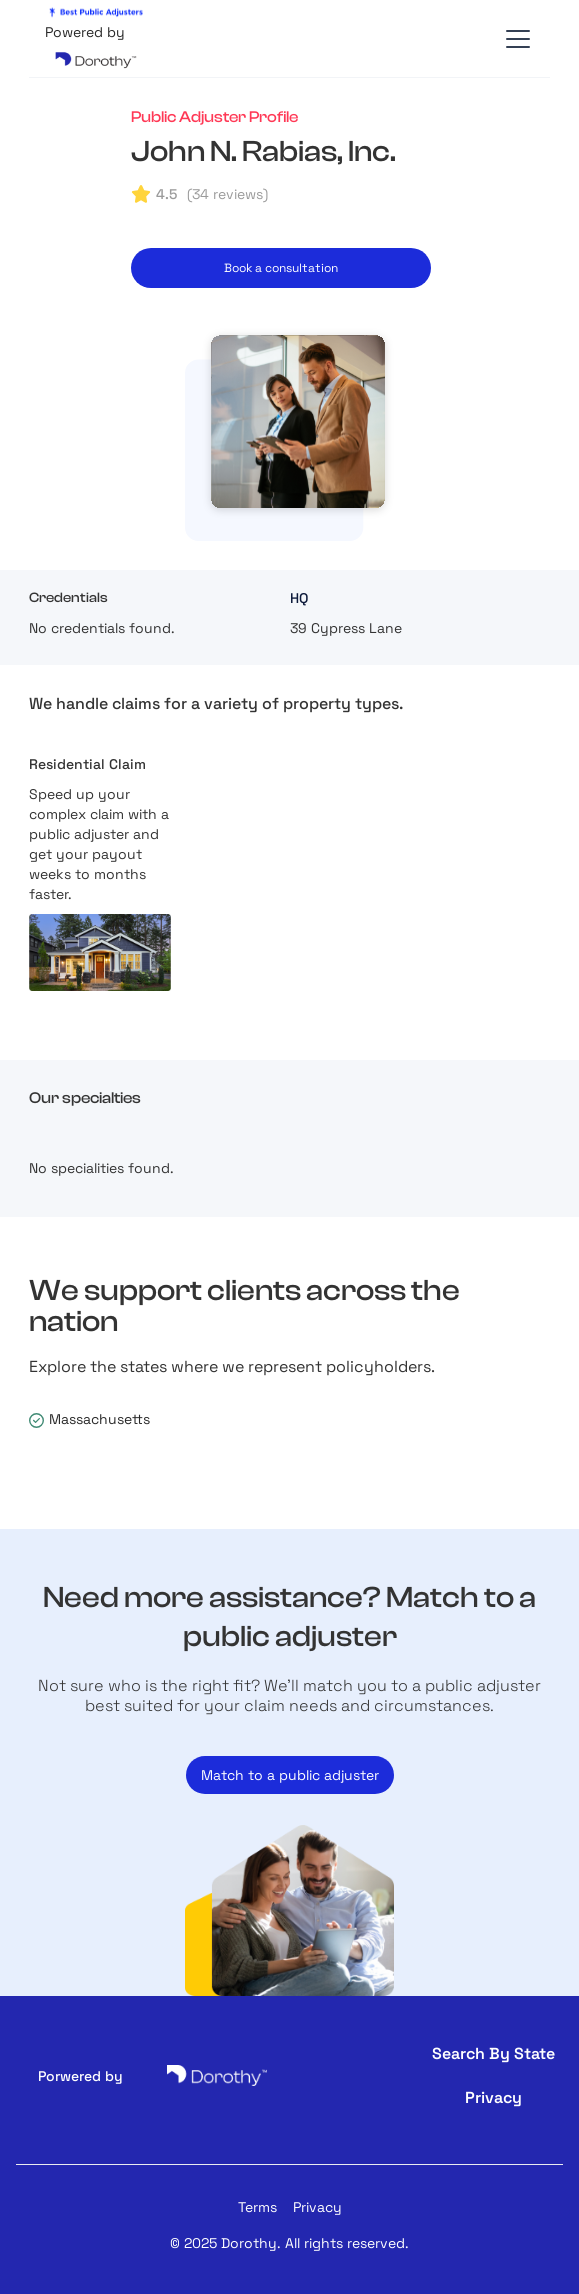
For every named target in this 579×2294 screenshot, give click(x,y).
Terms (257, 2207)
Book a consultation (281, 268)
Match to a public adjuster (290, 1775)
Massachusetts (99, 1419)
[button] (514, 39)
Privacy (317, 2207)
